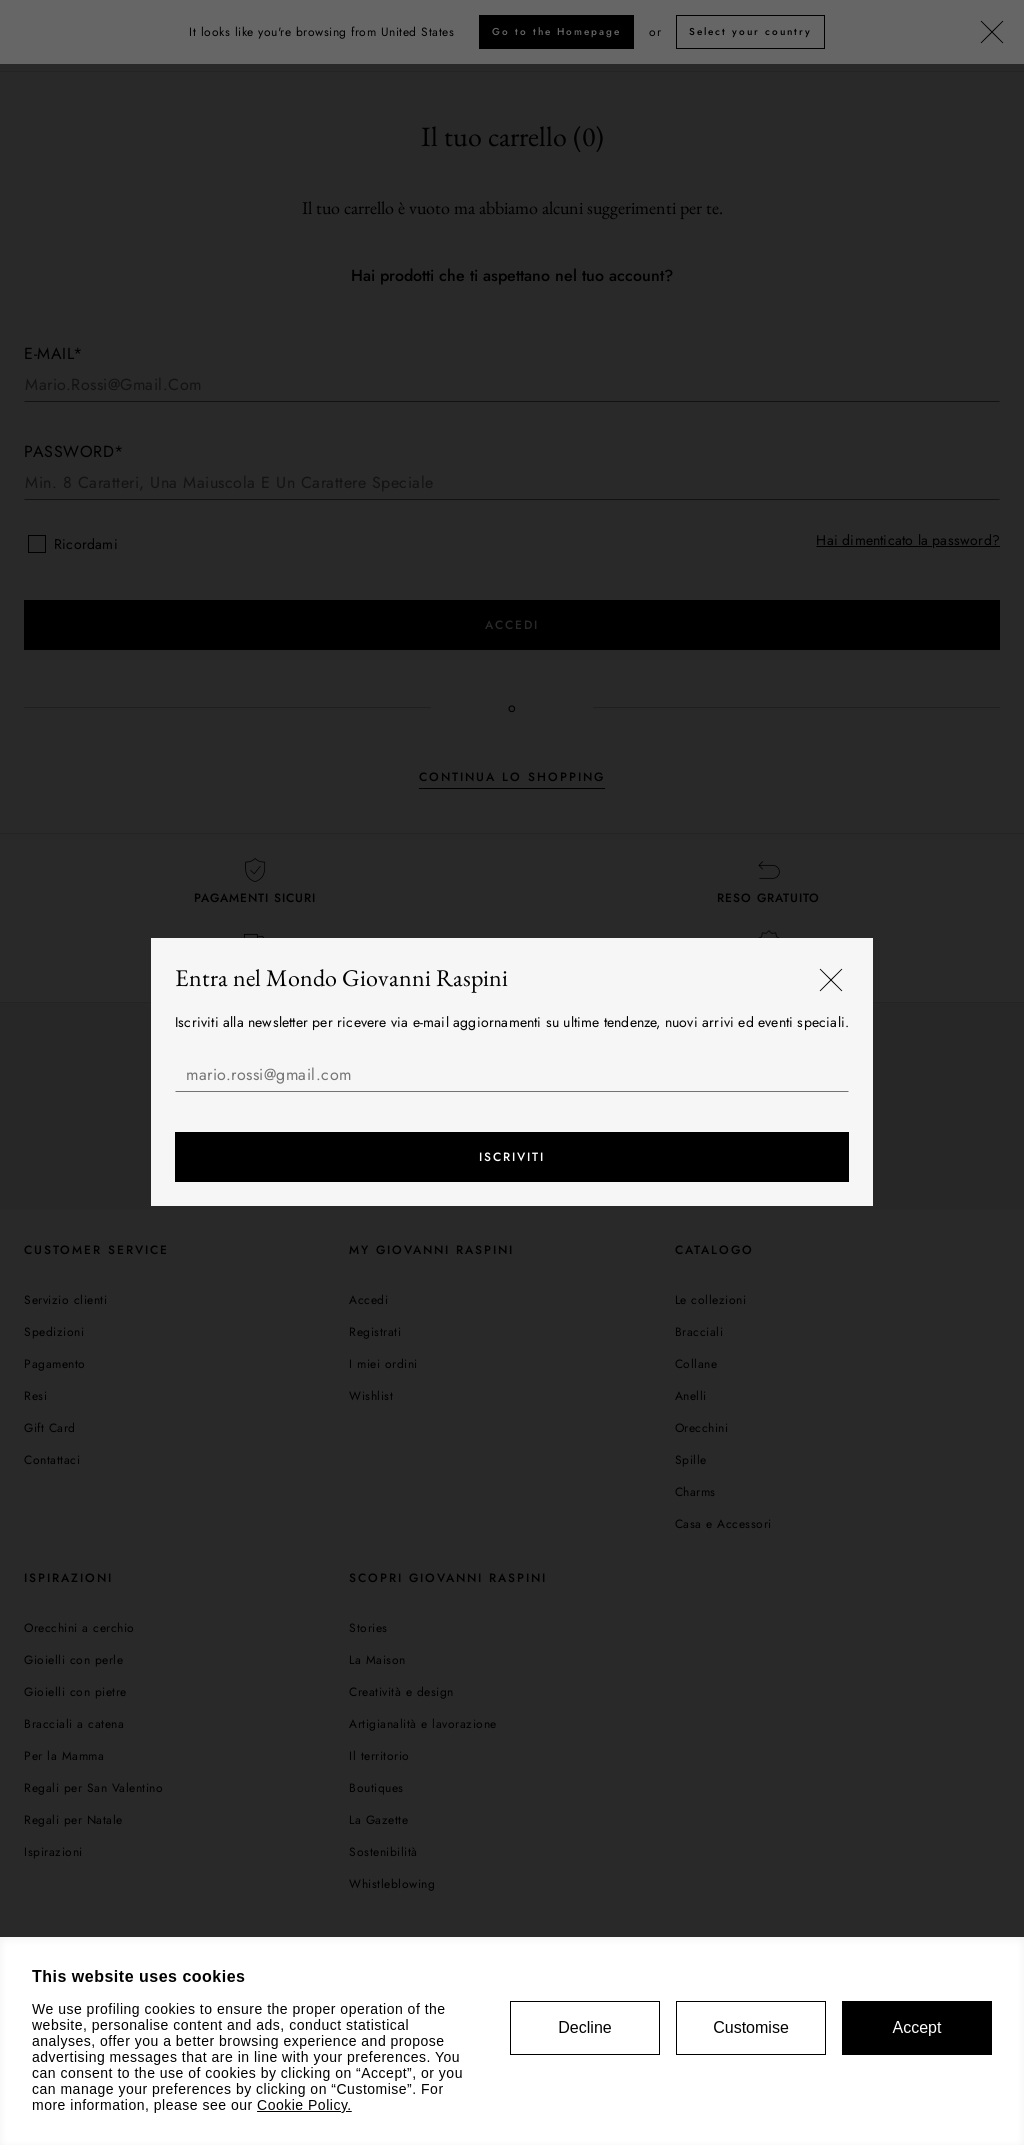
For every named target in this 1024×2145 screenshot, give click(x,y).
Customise (751, 2027)
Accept (917, 2027)
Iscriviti (512, 1158)
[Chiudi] (831, 981)
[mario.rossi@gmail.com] (512, 1075)
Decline (584, 2027)
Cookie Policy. (304, 2105)
